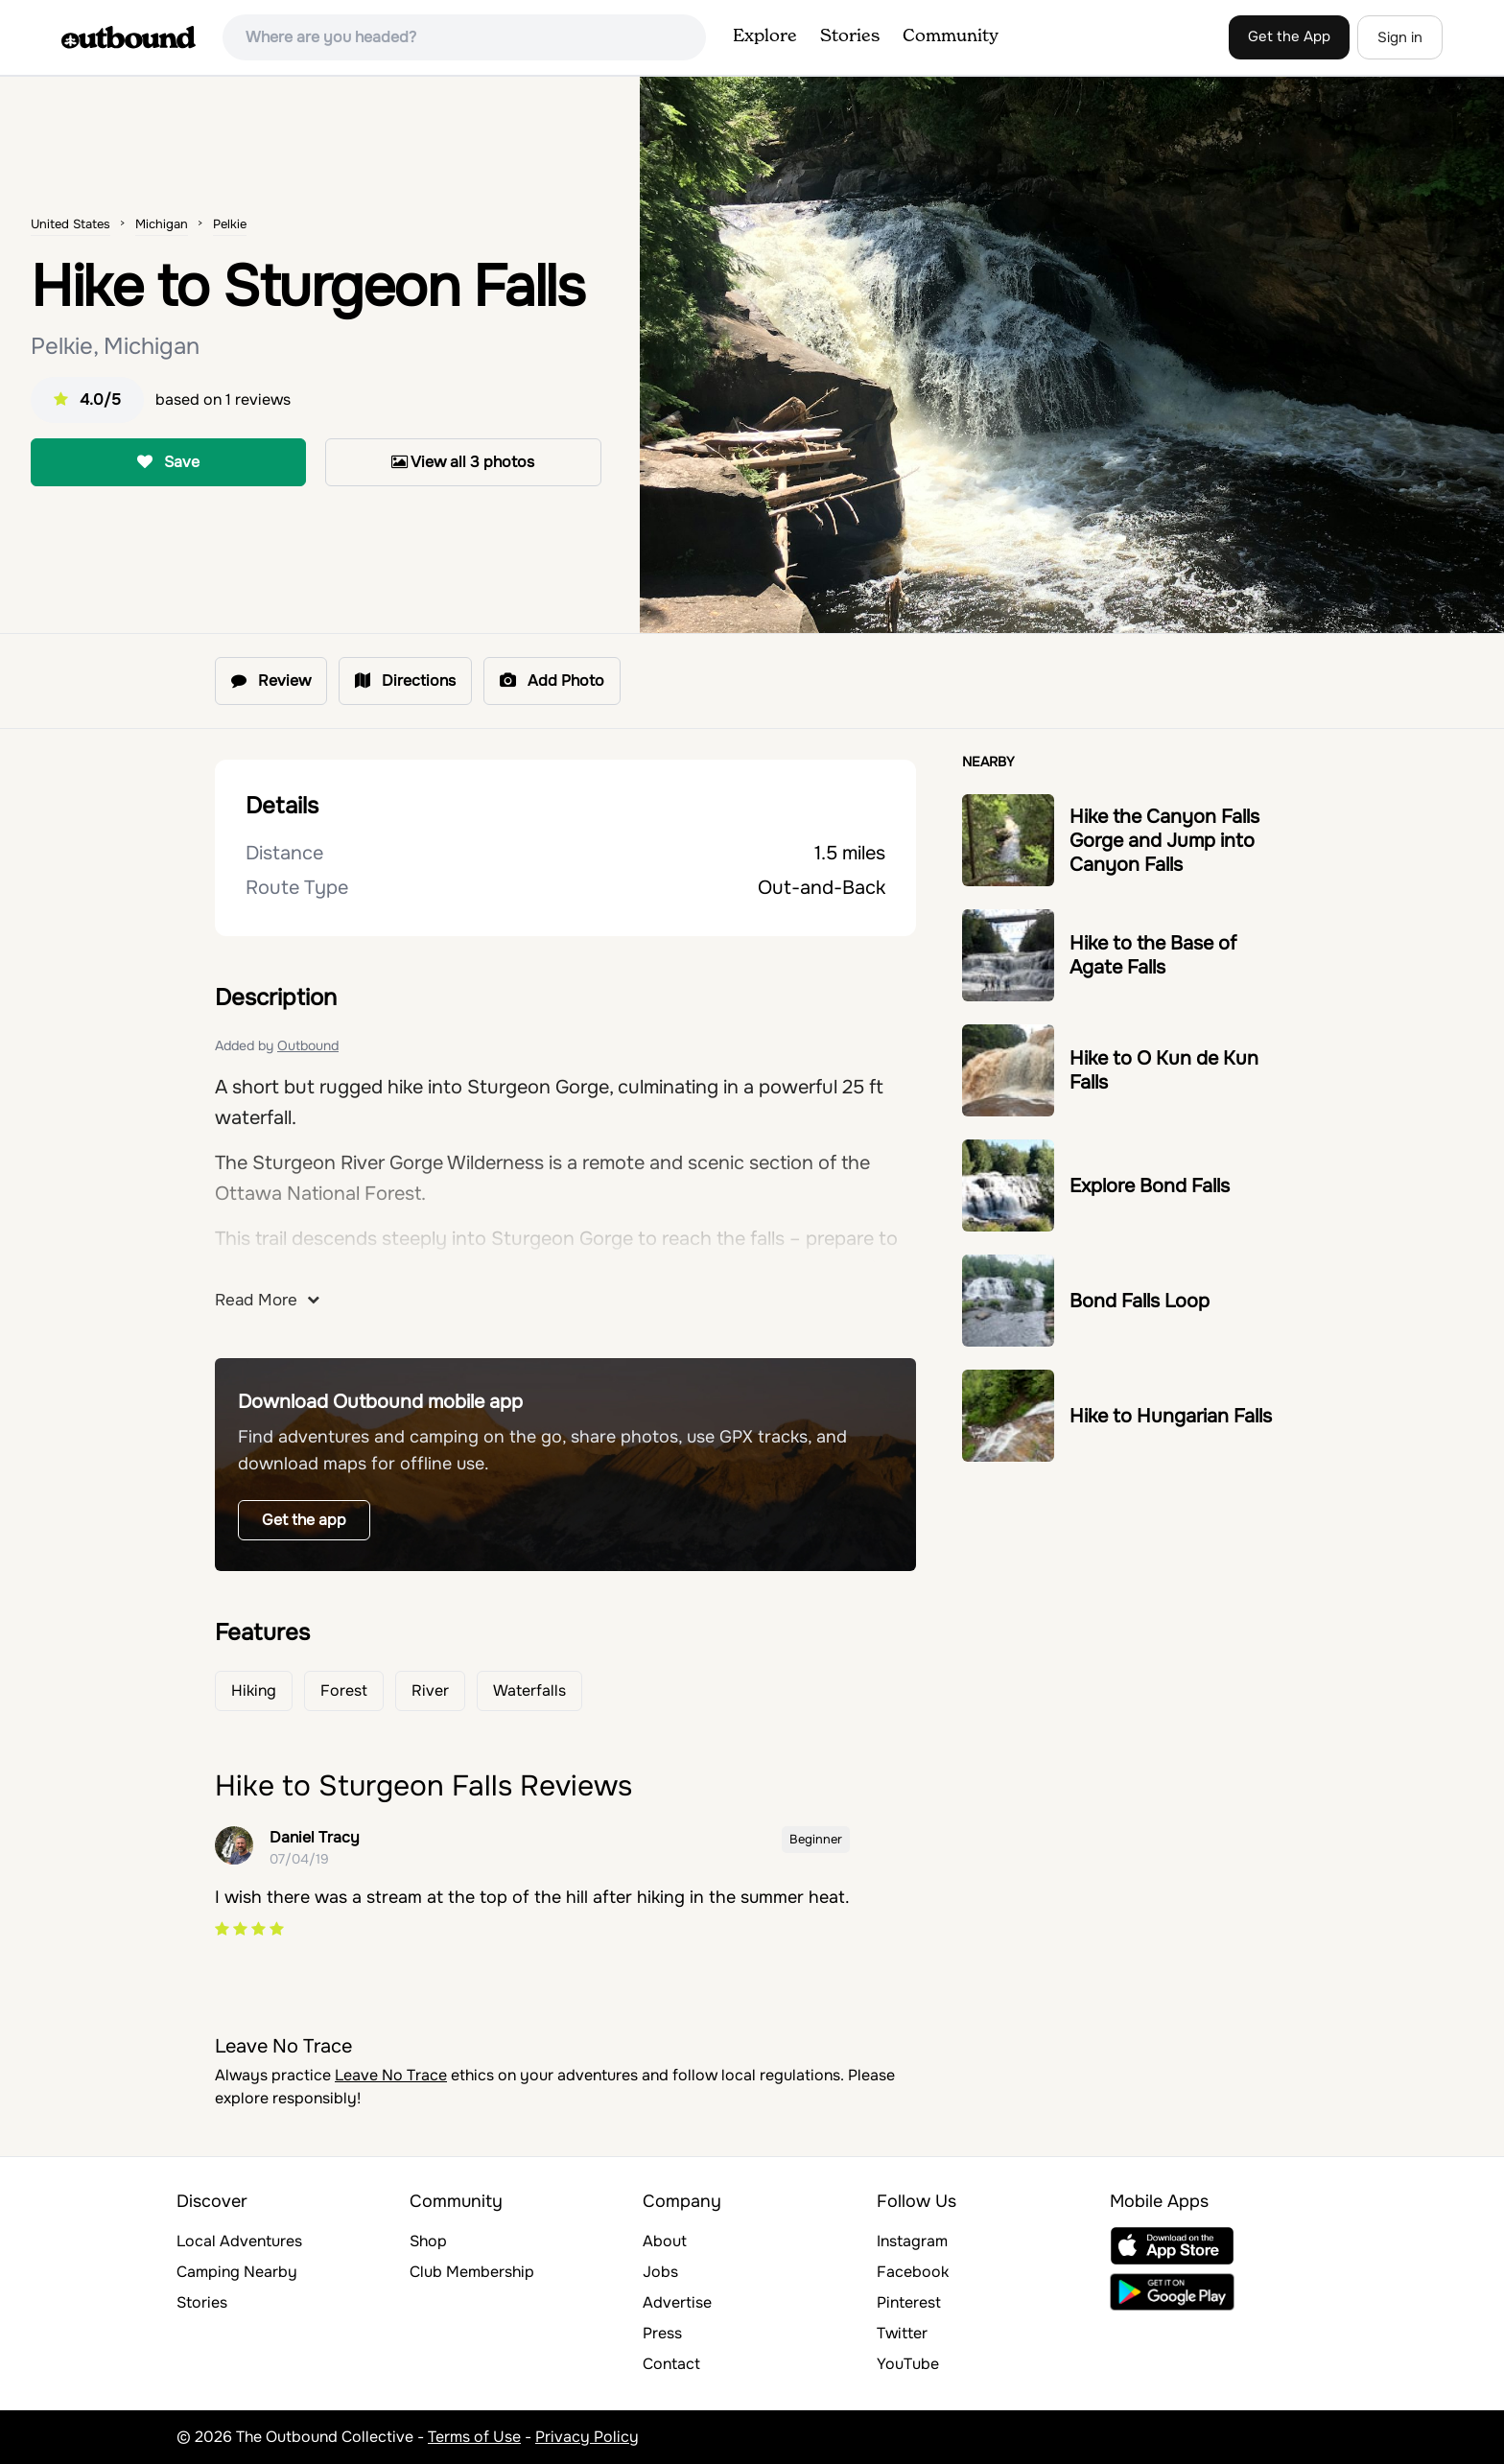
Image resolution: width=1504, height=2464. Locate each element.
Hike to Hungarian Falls (1170, 1416)
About (665, 2241)
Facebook (913, 2272)
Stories (850, 36)
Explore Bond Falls (1149, 1186)
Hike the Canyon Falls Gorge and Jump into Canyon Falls (1164, 841)
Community (951, 36)
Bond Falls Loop (1139, 1301)
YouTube (908, 2364)
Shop (428, 2241)
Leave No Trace (391, 2075)
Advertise (677, 2302)
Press (662, 2333)
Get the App (1289, 36)
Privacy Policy (587, 2437)
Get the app (304, 1520)
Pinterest (909, 2302)
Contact (671, 2364)
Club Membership (472, 2272)
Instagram (912, 2241)
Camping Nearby (236, 2272)
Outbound (308, 1045)
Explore (765, 36)
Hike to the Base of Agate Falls (1152, 955)
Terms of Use (474, 2437)
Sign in (1399, 37)
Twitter (902, 2333)
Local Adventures (239, 2241)
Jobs (660, 2272)
